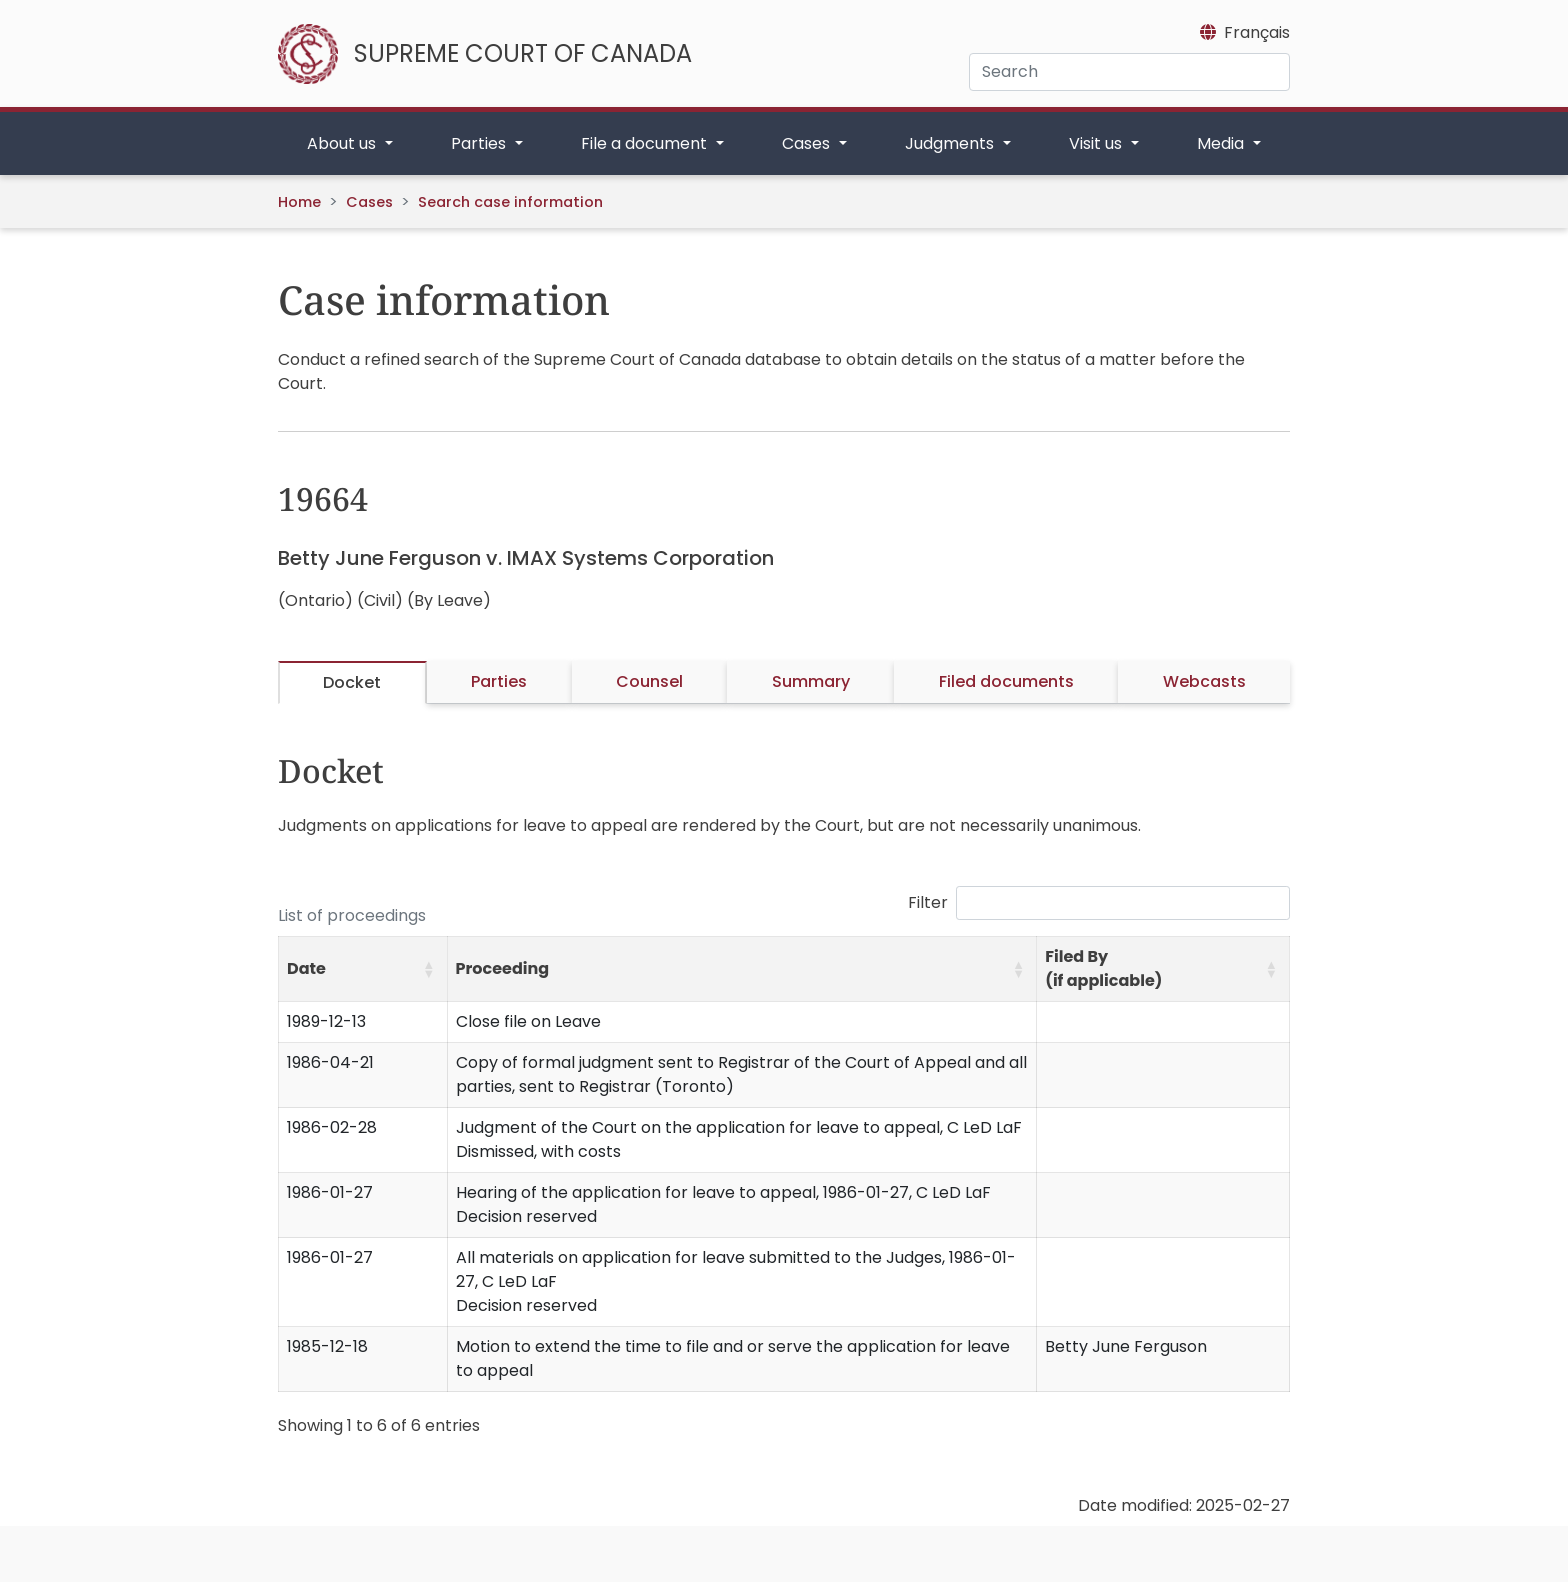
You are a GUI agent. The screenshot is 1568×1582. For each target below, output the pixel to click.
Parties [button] (480, 143)
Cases (369, 202)
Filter (928, 902)
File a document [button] (646, 143)
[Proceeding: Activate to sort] (742, 969)
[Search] (1129, 72)
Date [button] (306, 968)
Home (299, 202)
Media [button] (1222, 143)
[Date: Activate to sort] (363, 969)
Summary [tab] (811, 681)
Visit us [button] (1097, 143)
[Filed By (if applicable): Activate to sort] (1163, 969)
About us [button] (343, 143)
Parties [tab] (499, 681)
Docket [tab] (352, 682)
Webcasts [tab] (1204, 681)
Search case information (510, 202)
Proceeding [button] (503, 968)
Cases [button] (808, 143)
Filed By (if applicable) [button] (1103, 968)
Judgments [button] (951, 143)
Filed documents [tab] (1006, 681)
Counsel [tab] (649, 681)
